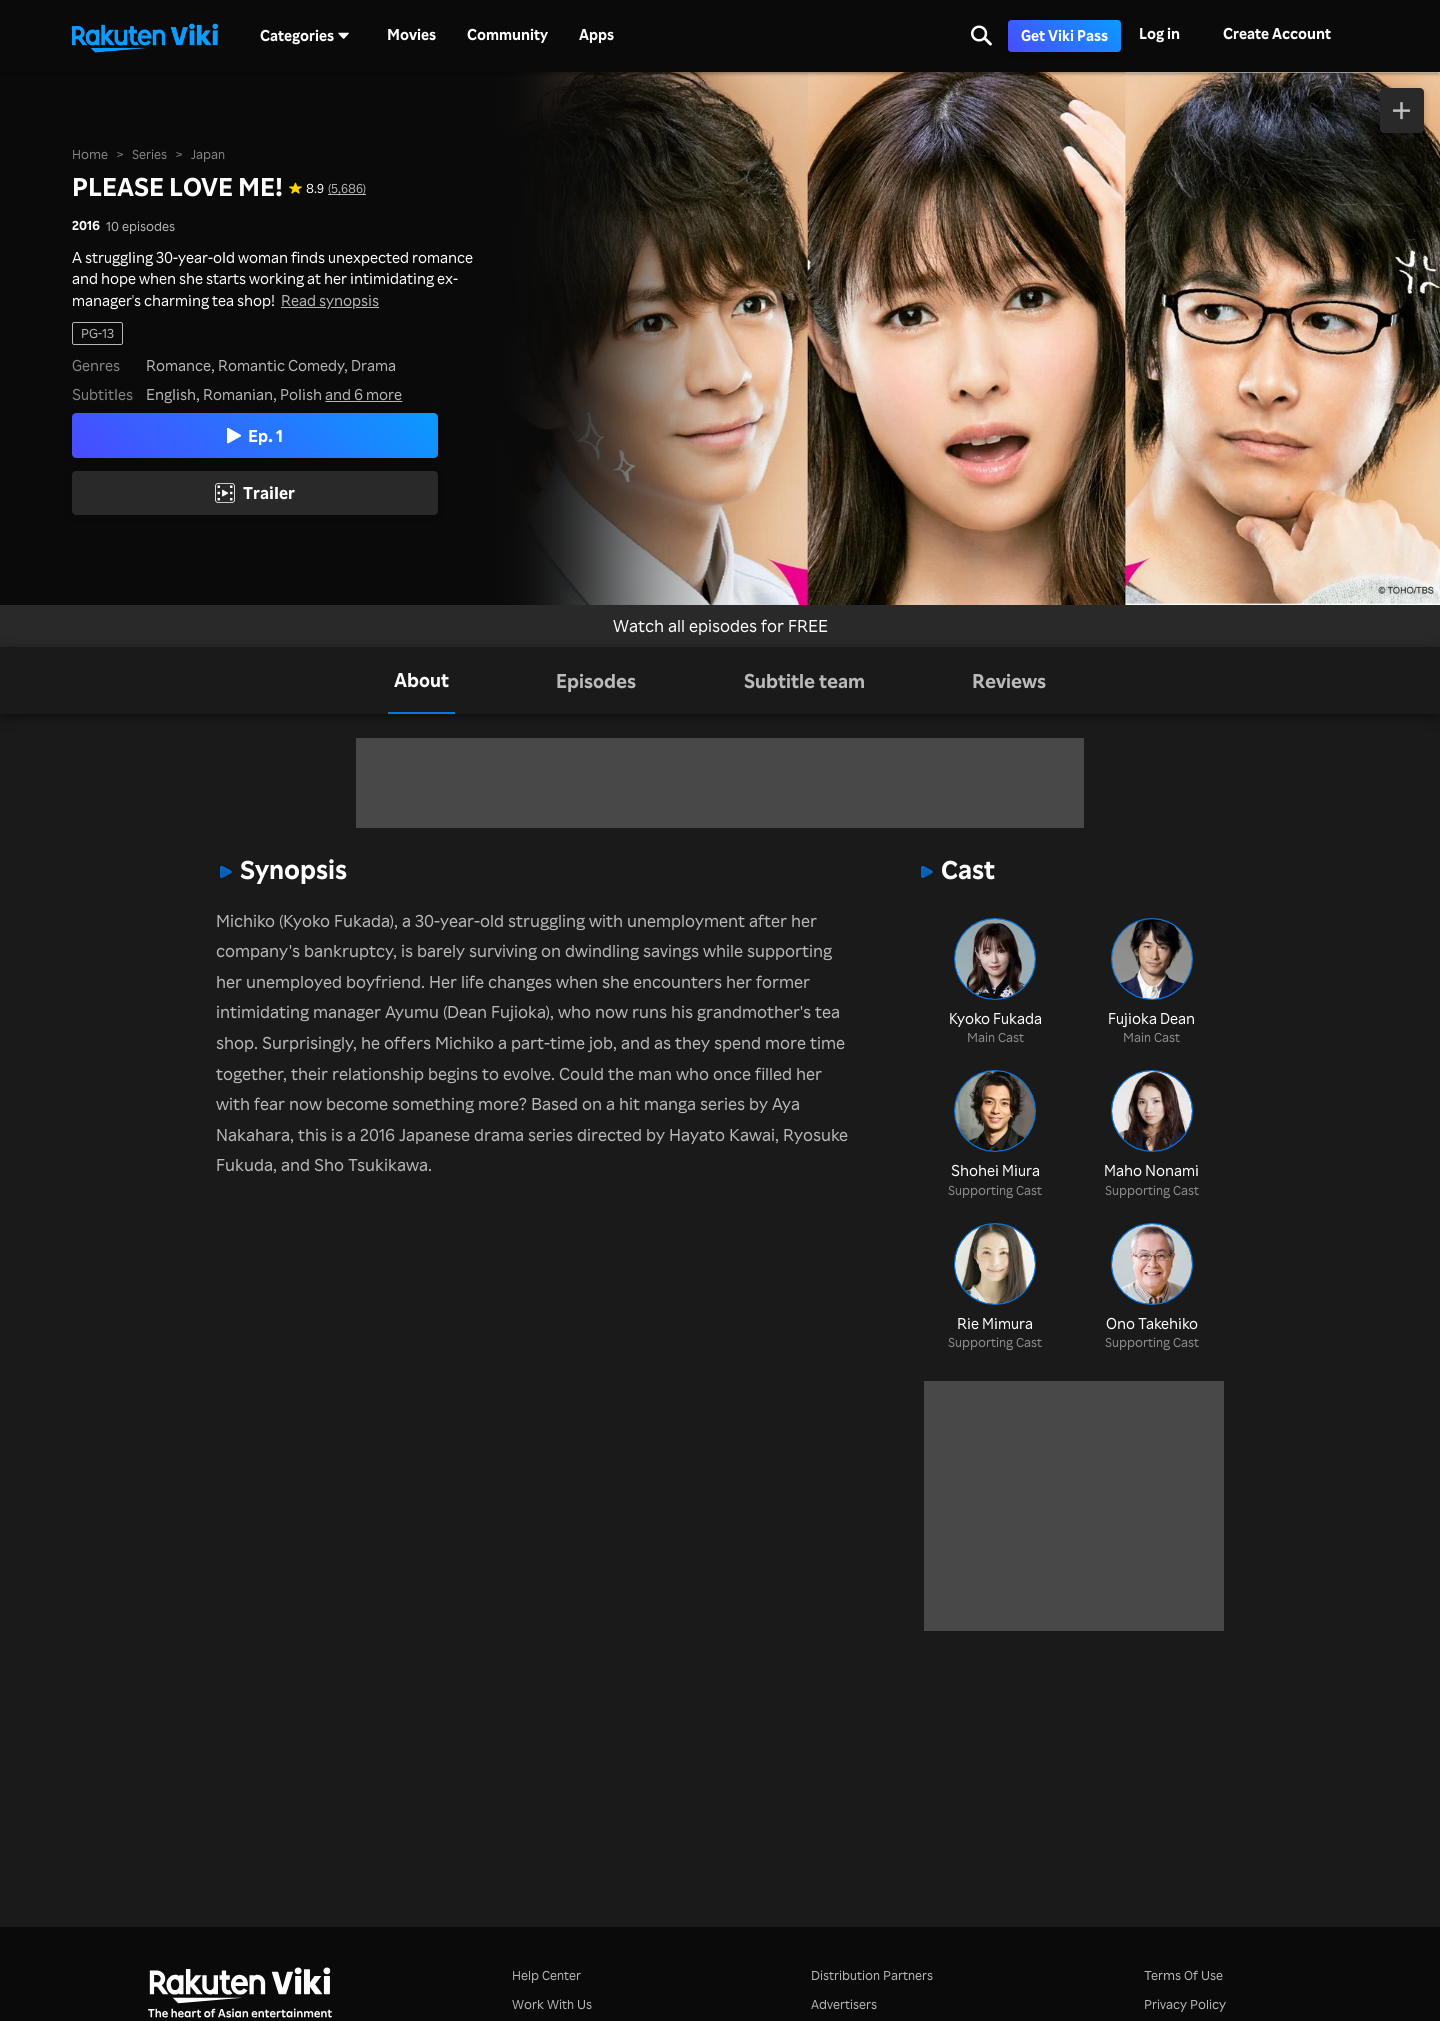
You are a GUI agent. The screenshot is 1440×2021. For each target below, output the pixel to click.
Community (507, 35)
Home (90, 154)
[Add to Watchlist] (1402, 110)
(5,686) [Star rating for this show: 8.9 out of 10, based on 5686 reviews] (347, 188)
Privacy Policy (1185, 2004)
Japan (208, 154)
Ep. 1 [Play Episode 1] (255, 435)
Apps (596, 35)
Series (149, 154)
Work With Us (552, 2004)
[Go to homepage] (145, 36)
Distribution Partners (872, 1975)
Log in (1159, 33)
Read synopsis (330, 300)
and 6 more (363, 394)
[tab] (421, 680)
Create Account (1277, 33)
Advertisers (844, 2004)
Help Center (546, 1975)
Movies (411, 35)
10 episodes (140, 226)
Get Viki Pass (1064, 35)
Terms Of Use (1183, 1975)
